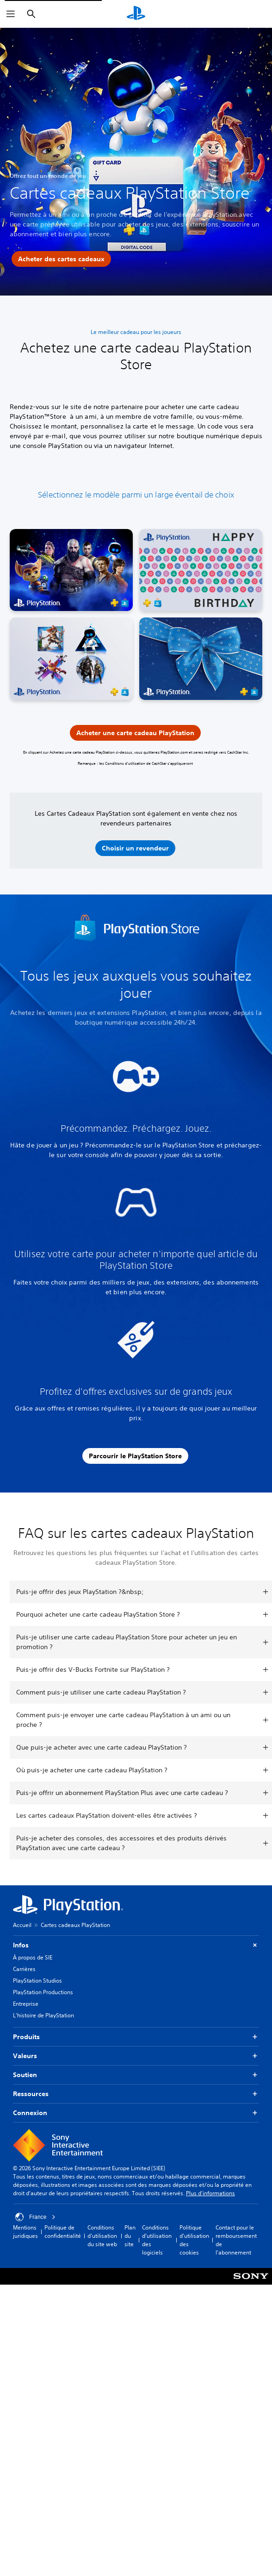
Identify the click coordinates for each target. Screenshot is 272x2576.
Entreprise (25, 2004)
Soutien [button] (136, 2075)
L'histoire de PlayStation (43, 2015)
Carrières (24, 1969)
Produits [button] (136, 2037)
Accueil (22, 1925)
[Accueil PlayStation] (136, 13)
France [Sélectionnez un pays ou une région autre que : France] (35, 2217)
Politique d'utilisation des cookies (194, 2239)
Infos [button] (136, 1945)
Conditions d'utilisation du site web (102, 2235)
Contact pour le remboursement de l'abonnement (236, 2239)
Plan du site (130, 2235)
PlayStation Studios (37, 1980)
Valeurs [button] (136, 2056)
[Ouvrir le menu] (10, 14)
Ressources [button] (136, 2094)
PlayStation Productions (43, 1992)
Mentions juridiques (25, 2231)
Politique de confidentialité (62, 2231)
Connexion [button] (136, 2113)
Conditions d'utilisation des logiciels (157, 2239)
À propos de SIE (32, 1957)
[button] (135, 848)
